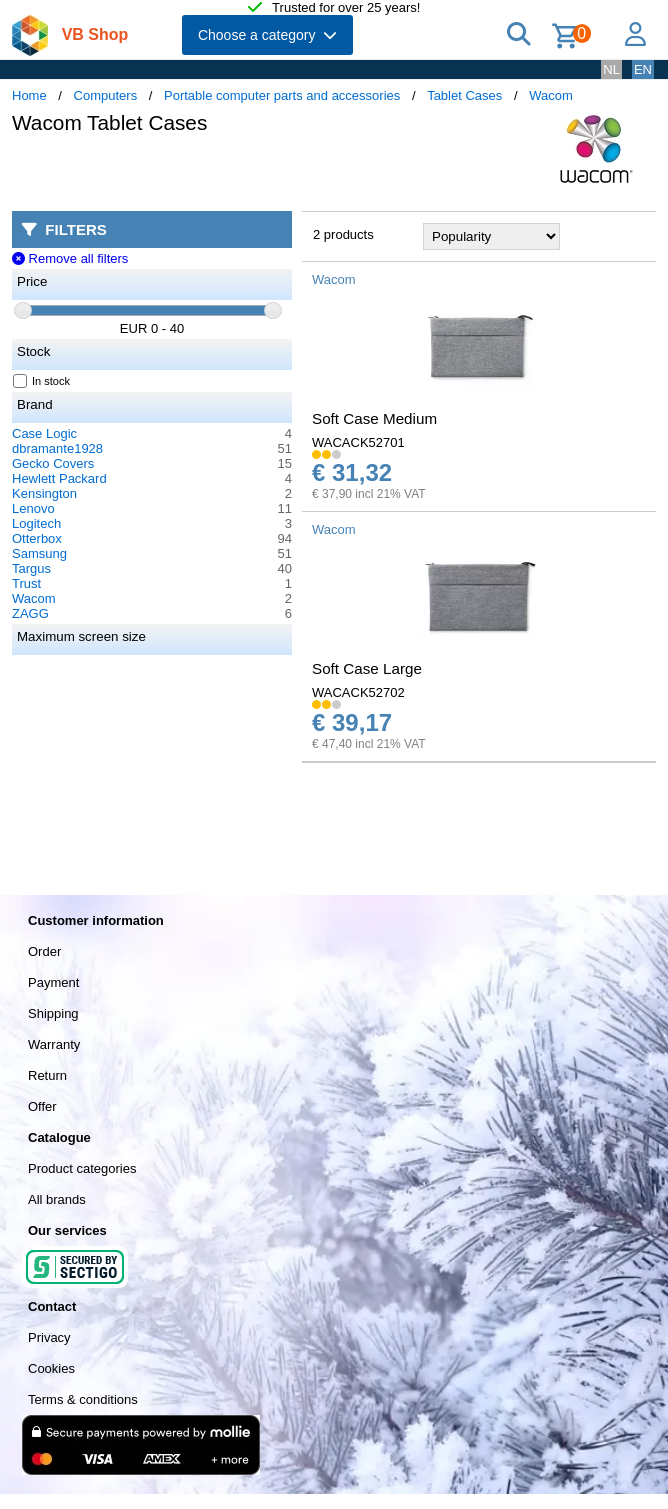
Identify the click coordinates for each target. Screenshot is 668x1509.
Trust (26, 583)
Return (47, 1075)
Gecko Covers (53, 463)
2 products (343, 234)
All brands (57, 1199)
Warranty (54, 1044)
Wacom (551, 95)
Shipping (53, 1013)
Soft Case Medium (374, 418)
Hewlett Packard (59, 478)
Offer (42, 1106)
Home (29, 95)
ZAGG (30, 613)
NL (611, 69)
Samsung (39, 553)
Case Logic (44, 433)
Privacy (49, 1337)
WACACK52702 (358, 692)
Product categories (82, 1168)
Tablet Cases (464, 95)
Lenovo (33, 508)
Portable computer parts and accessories (282, 95)
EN (643, 69)
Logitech (36, 523)
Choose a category (267, 35)
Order (44, 951)
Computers (106, 95)
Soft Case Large (367, 668)
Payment (53, 982)
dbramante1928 (57, 448)
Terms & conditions (83, 1399)
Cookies (51, 1368)
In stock (42, 381)
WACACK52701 (358, 442)
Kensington (44, 493)
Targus (31, 568)
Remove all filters (70, 258)
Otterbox (37, 538)
